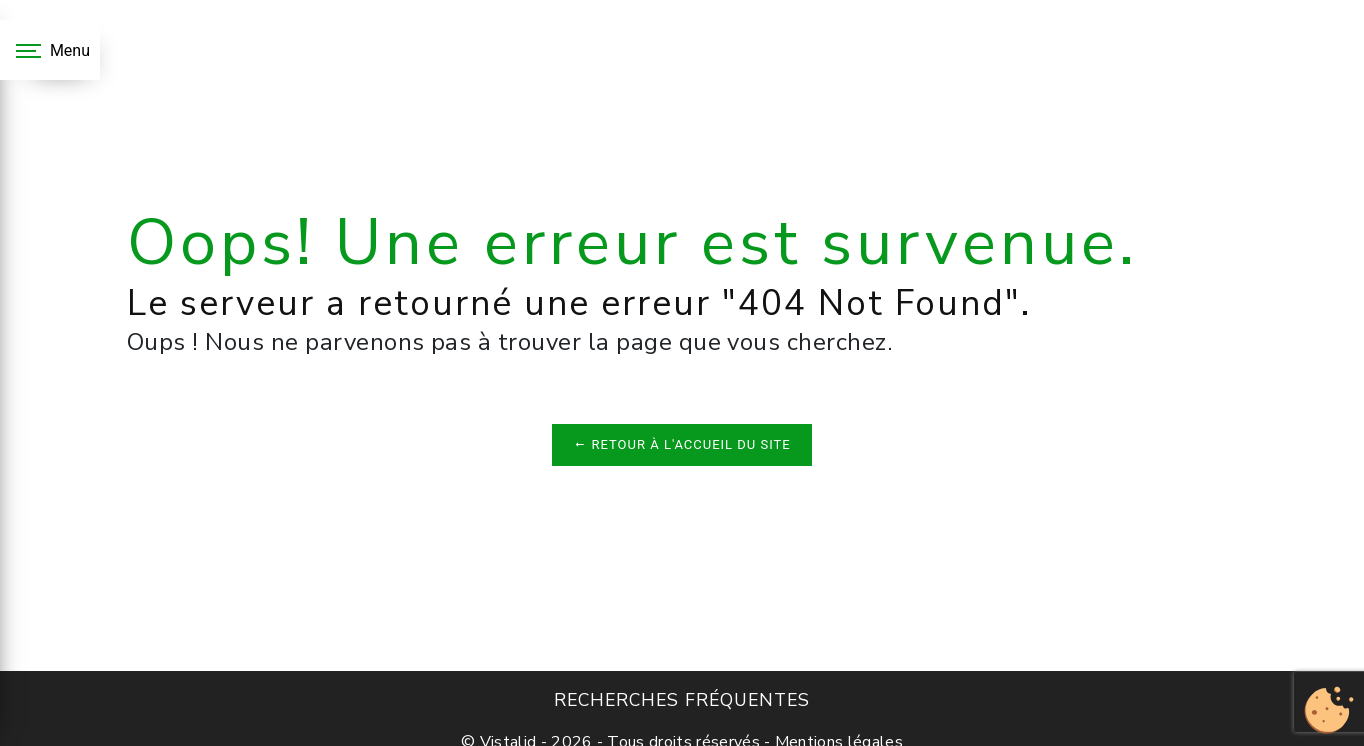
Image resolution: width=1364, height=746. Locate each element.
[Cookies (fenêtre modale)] (1329, 711)
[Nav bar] (50, 50)
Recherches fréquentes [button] (682, 700)
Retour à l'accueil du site (681, 444)
